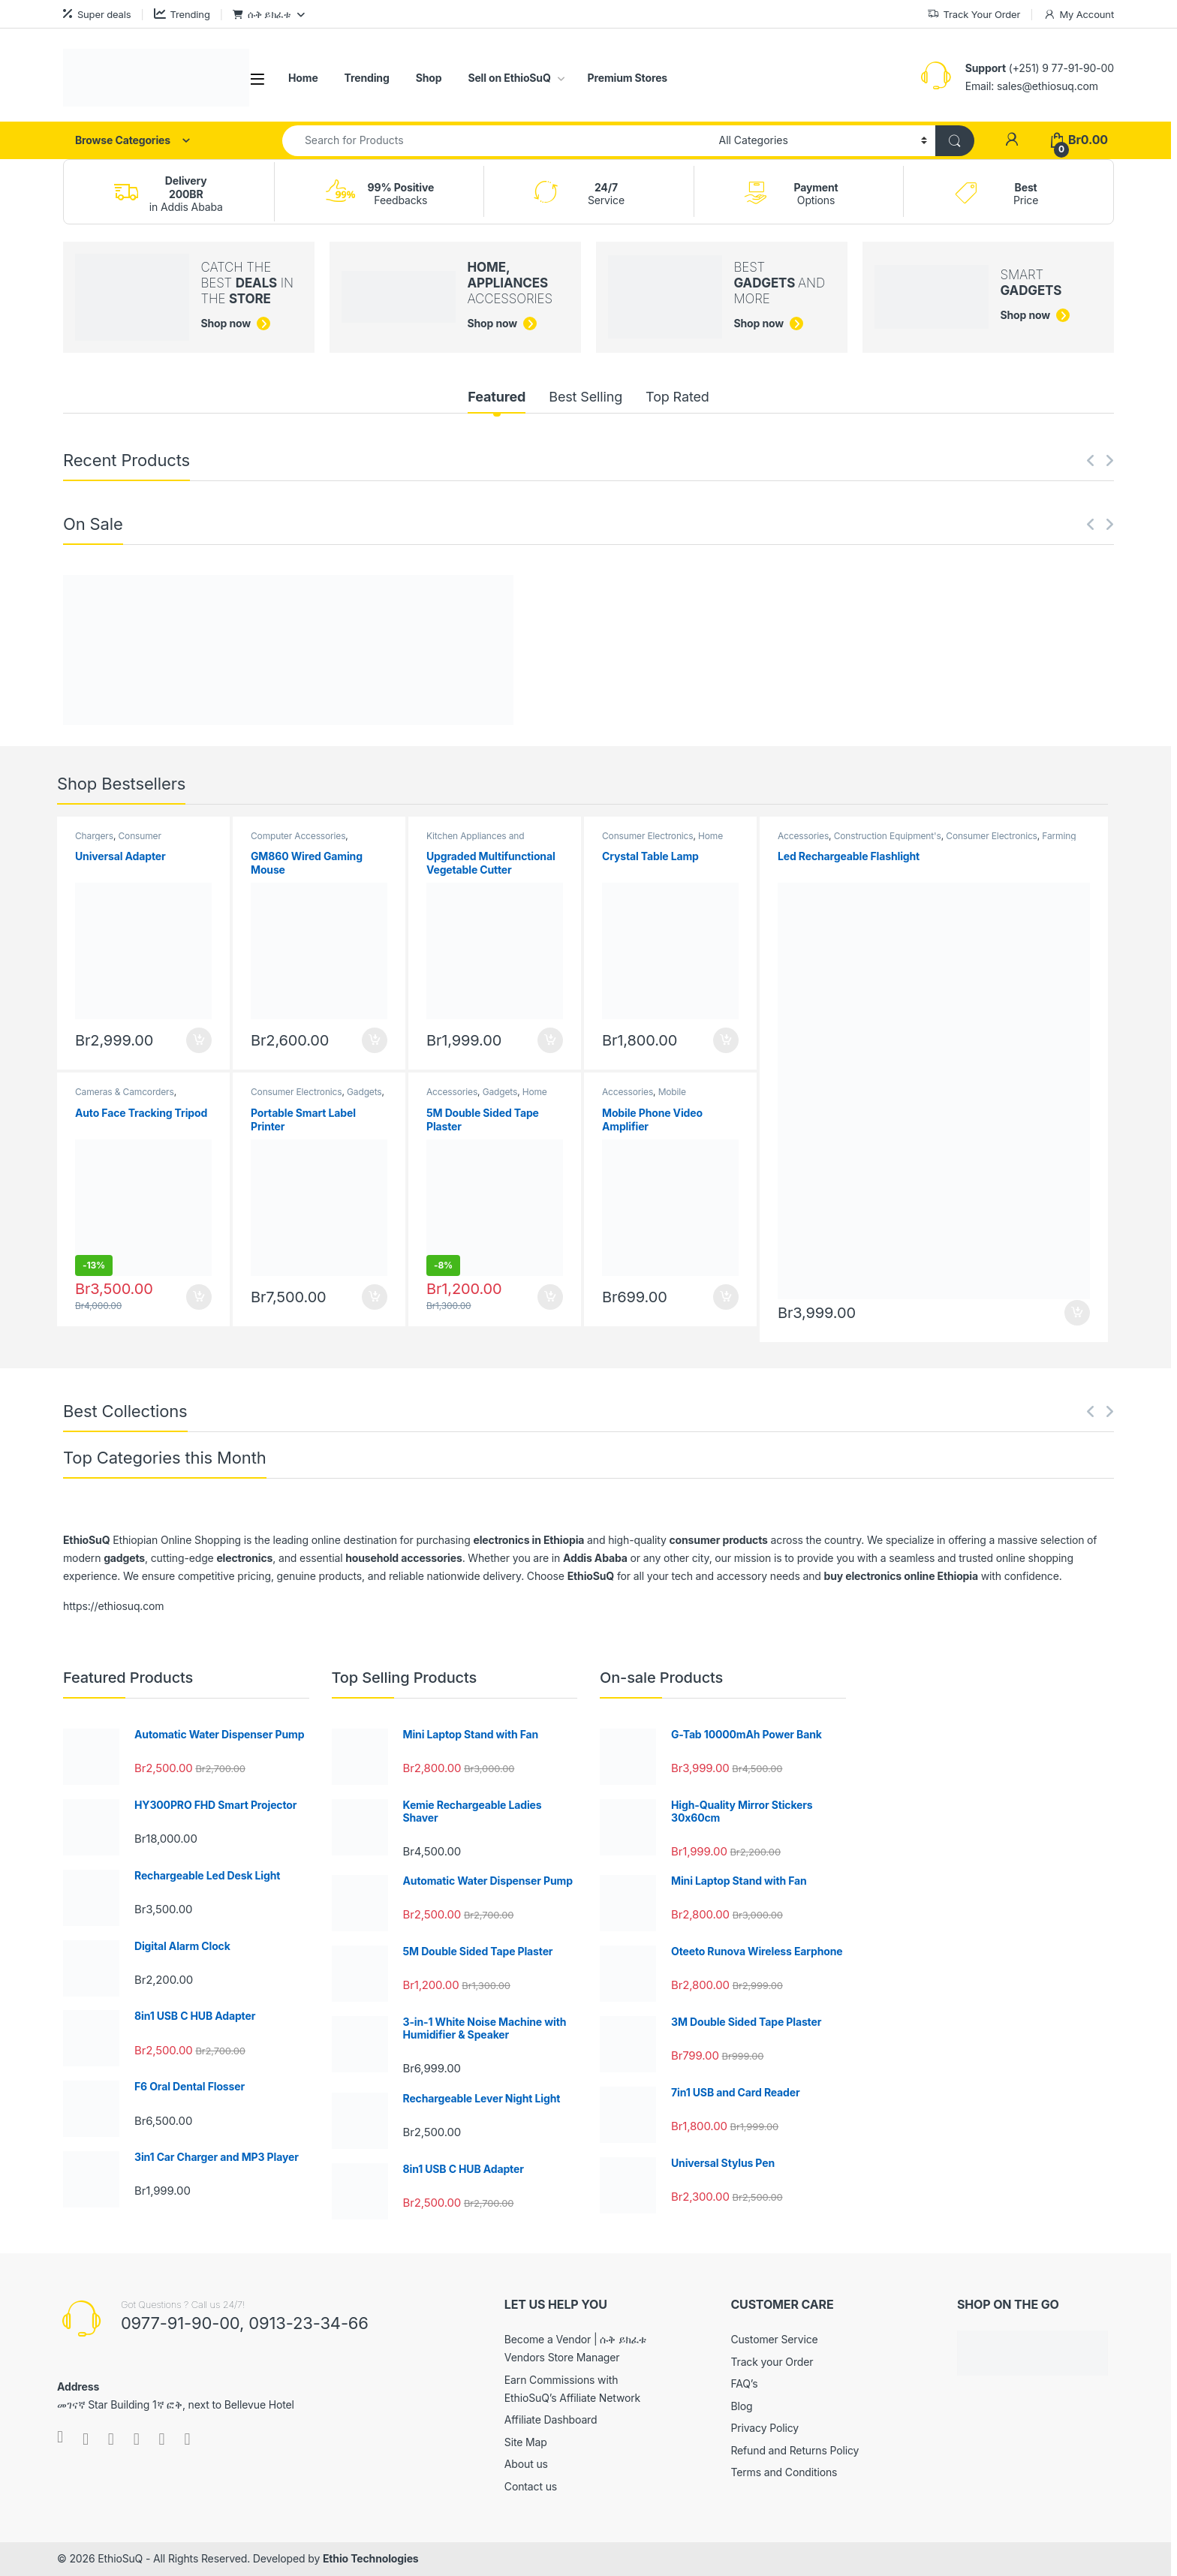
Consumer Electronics (118, 840)
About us (526, 2463)
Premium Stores (627, 77)
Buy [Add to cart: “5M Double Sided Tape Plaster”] (550, 1297)
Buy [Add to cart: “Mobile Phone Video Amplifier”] (726, 1297)
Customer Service (773, 2339)
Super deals (97, 14)
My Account (1078, 14)
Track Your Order (974, 14)
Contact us (530, 2486)
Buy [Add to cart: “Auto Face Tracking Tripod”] (199, 1297)
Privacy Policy (764, 2427)
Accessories (451, 1091)
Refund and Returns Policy (794, 2450)
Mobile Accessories (644, 1096)
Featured (496, 397)
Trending (182, 14)
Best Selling (585, 397)
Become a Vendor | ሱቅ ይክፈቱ (575, 2339)
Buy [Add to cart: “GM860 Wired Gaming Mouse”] (374, 1040)
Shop (429, 77)
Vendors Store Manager (562, 2357)
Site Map (525, 2442)
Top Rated (677, 397)
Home (303, 77)
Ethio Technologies (371, 2558)
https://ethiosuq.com (113, 1605)
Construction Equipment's (887, 835)
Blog (741, 2406)
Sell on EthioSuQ (509, 77)
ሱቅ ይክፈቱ (261, 14)
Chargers (94, 835)
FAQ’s (743, 2383)
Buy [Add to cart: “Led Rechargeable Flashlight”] (1077, 1313)
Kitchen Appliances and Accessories (475, 840)
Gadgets (364, 1091)
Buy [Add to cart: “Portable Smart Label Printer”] (374, 1297)
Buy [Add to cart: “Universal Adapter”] (199, 1040)
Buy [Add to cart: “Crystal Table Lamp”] (726, 1040)
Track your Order (771, 2361)
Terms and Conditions (783, 2472)
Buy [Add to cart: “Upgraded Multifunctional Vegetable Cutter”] (550, 1040)
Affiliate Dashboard (551, 2419)
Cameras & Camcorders (124, 1091)
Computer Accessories (298, 835)
